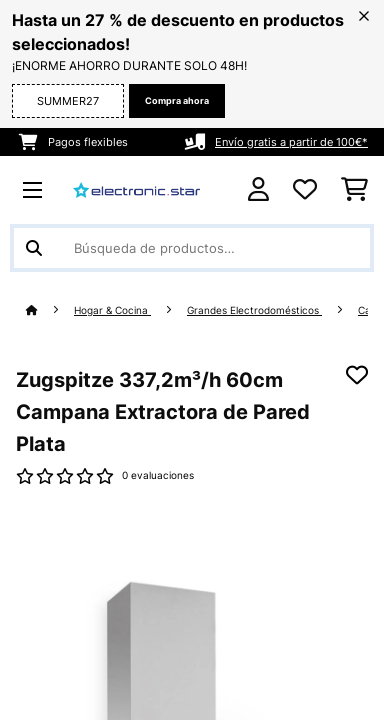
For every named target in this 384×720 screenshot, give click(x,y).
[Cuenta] (258, 189)
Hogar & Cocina (112, 310)
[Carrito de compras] (354, 190)
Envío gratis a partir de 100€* (291, 142)
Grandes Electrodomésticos (254, 310)
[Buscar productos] (192, 248)
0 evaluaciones (158, 475)
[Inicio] (50, 310)
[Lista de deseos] (305, 190)
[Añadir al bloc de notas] (357, 375)
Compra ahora (177, 100)
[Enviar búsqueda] (34, 248)
